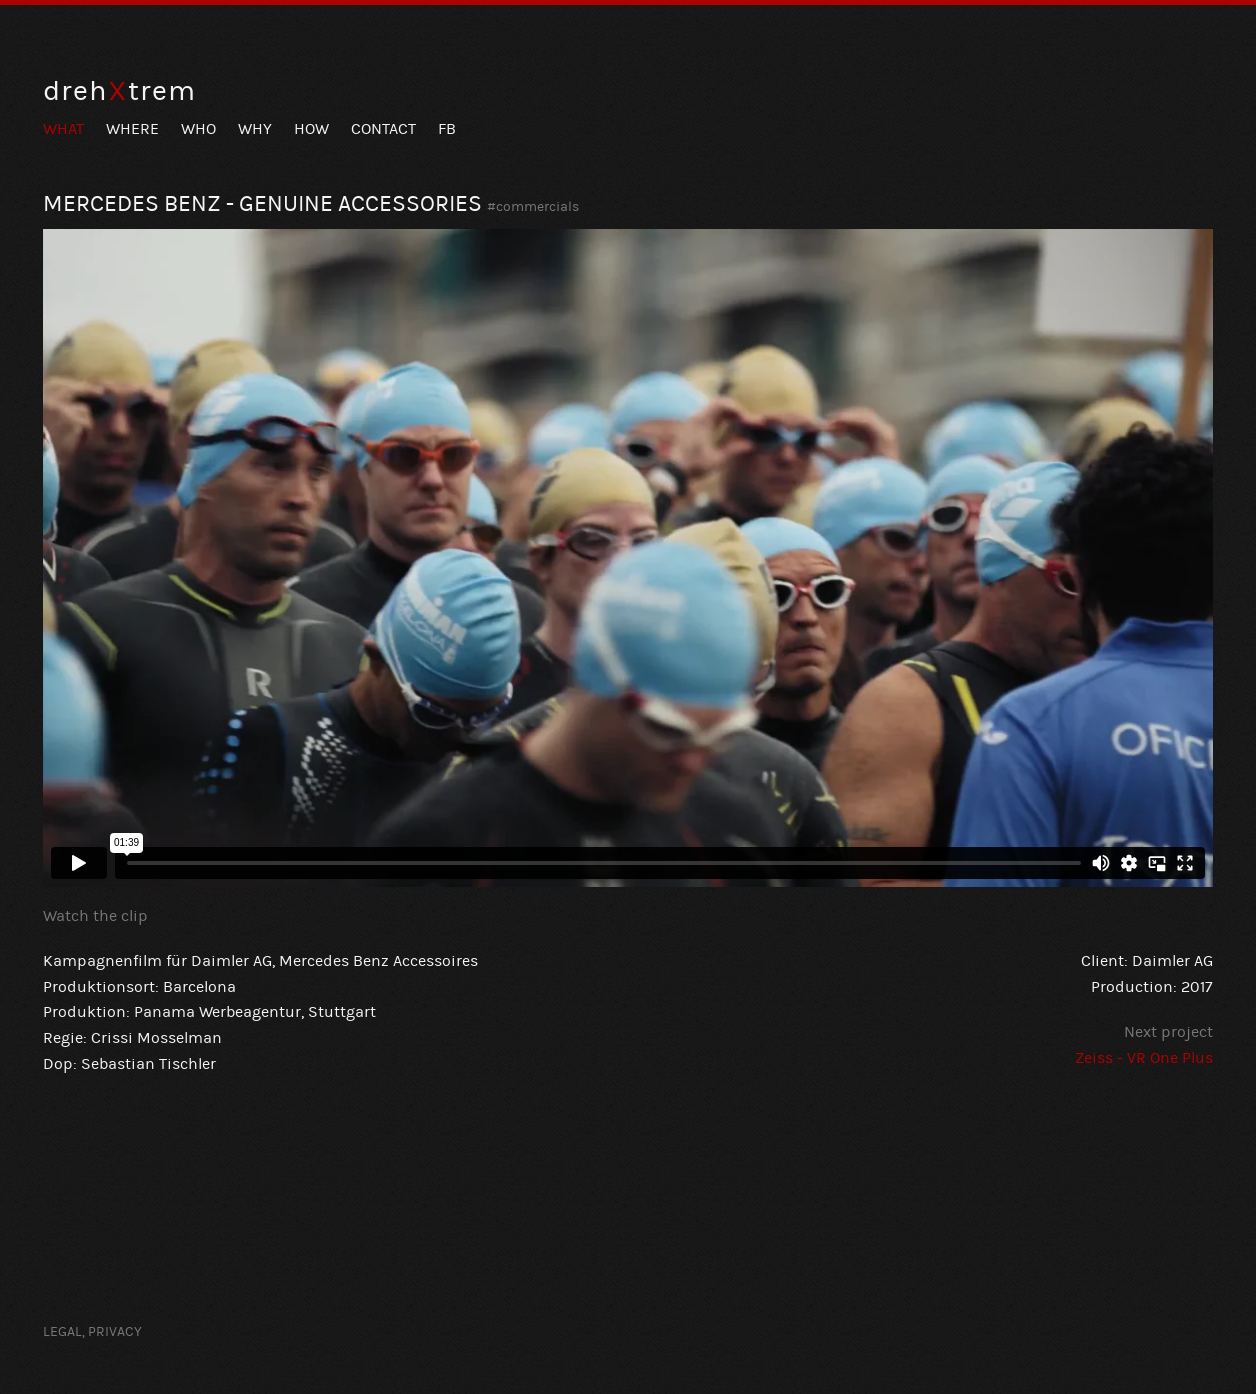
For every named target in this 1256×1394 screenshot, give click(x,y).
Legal (62, 1332)
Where (132, 129)
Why (255, 129)
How (311, 129)
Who (198, 129)
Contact (383, 129)
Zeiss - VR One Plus (1144, 1058)
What (63, 129)
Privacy (115, 1332)
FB (447, 129)
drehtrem (119, 91)
